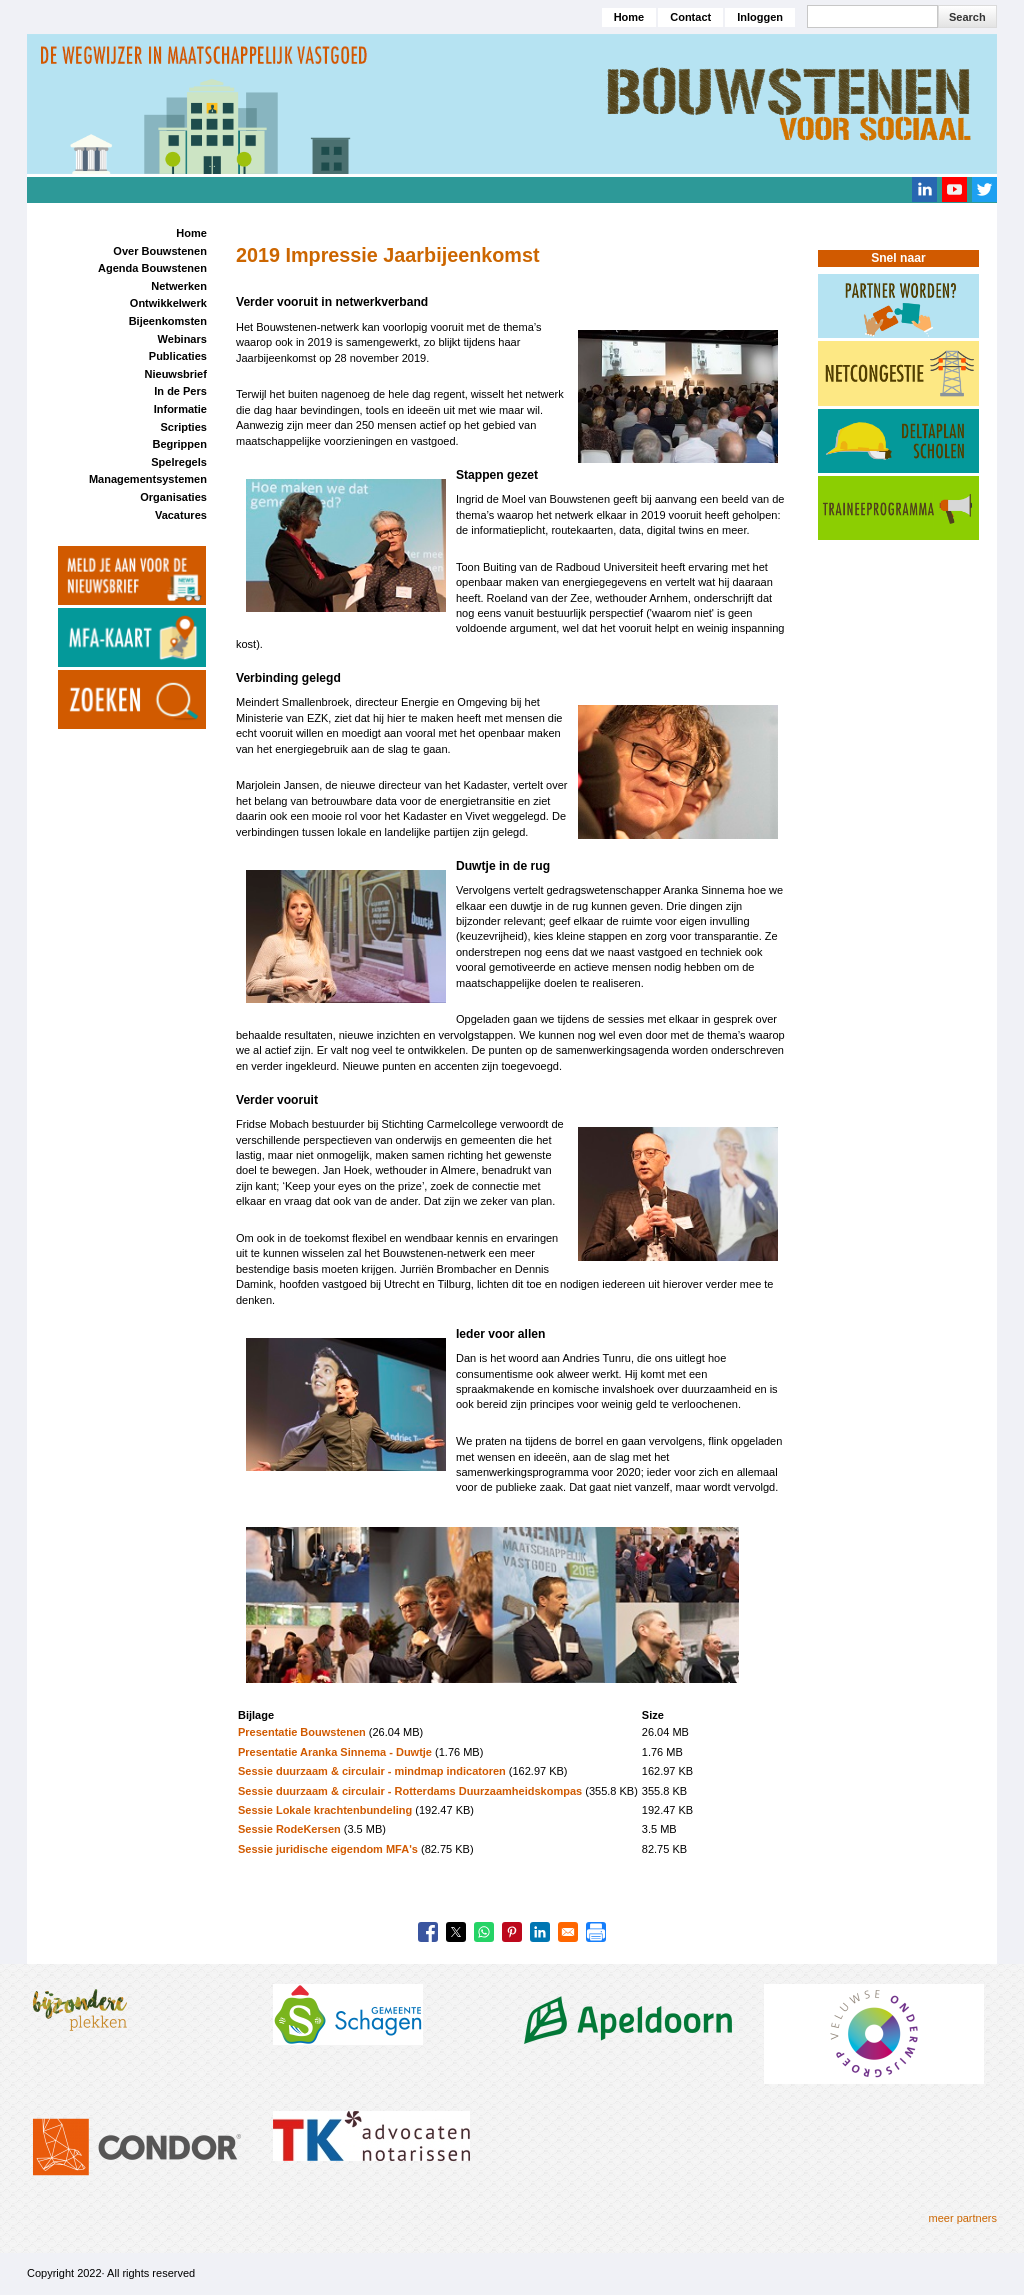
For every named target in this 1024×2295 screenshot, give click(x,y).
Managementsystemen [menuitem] (148, 479)
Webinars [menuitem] (182, 339)
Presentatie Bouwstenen (302, 1732)
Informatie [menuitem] (180, 409)
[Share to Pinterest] (512, 1932)
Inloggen (760, 17)
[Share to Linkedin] (540, 1932)
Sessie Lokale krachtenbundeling (325, 1810)
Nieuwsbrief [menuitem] (176, 374)
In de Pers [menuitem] (180, 391)
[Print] (596, 1932)
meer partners (963, 2218)
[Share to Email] (568, 1932)
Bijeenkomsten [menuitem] (168, 321)
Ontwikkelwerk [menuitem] (168, 303)
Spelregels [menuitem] (179, 462)
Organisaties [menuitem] (173, 497)
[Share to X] (456, 1932)
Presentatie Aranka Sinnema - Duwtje (335, 1752)
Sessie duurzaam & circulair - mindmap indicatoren (372, 1771)
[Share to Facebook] (428, 1932)
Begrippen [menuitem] (179, 444)
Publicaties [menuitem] (178, 356)
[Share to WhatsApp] (484, 1932)
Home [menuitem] (191, 233)
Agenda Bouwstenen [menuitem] (152, 268)
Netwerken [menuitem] (179, 286)
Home (629, 17)
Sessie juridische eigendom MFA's (328, 1849)
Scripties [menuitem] (183, 427)
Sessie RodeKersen (289, 1829)
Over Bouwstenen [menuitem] (160, 251)
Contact (690, 17)
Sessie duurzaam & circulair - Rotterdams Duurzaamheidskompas (411, 1791)
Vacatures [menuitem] (181, 515)
